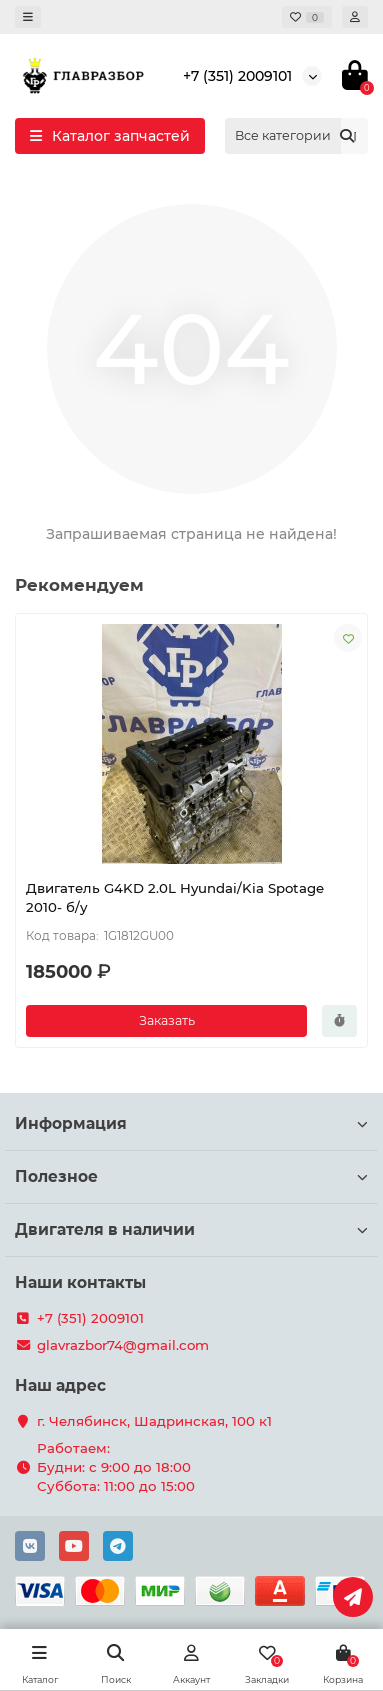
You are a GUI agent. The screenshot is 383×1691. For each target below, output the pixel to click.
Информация (191, 1123)
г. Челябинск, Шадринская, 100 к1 (154, 1421)
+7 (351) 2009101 (237, 76)
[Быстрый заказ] (339, 1021)
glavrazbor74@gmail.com (123, 1345)
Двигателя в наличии (191, 1229)
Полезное (191, 1176)
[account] (355, 17)
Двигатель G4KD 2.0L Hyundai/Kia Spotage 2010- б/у (175, 897)
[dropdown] (28, 17)
